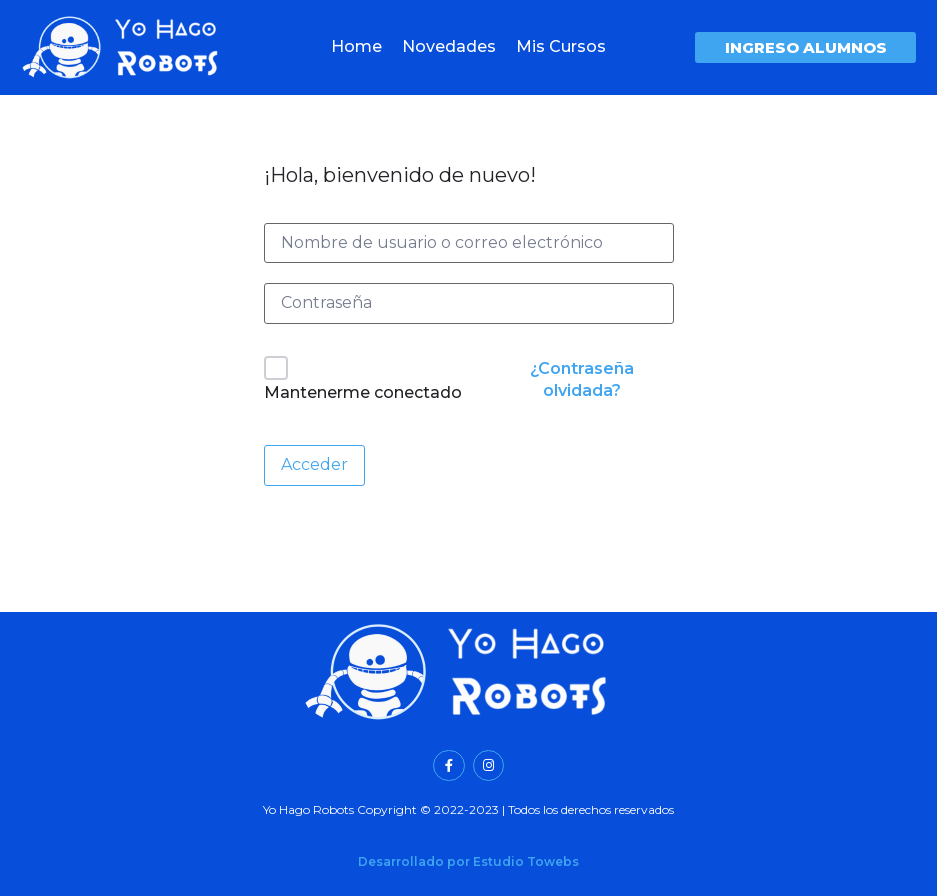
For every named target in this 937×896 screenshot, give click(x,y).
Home (356, 46)
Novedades (449, 46)
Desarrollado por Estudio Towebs (468, 861)
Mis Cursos (561, 46)
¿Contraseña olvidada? (582, 379)
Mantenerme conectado (363, 392)
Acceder (314, 464)
